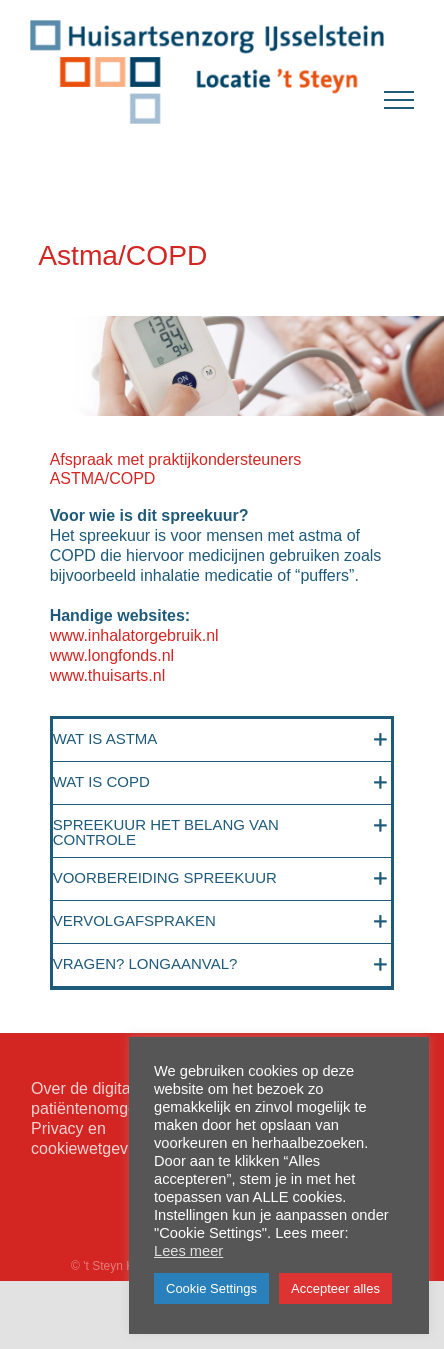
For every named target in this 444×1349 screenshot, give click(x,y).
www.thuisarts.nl (108, 675)
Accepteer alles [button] (335, 1288)
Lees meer (188, 1251)
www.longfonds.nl (112, 655)
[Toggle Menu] (399, 100)
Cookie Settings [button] (211, 1288)
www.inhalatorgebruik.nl (134, 635)
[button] (222, 740)
